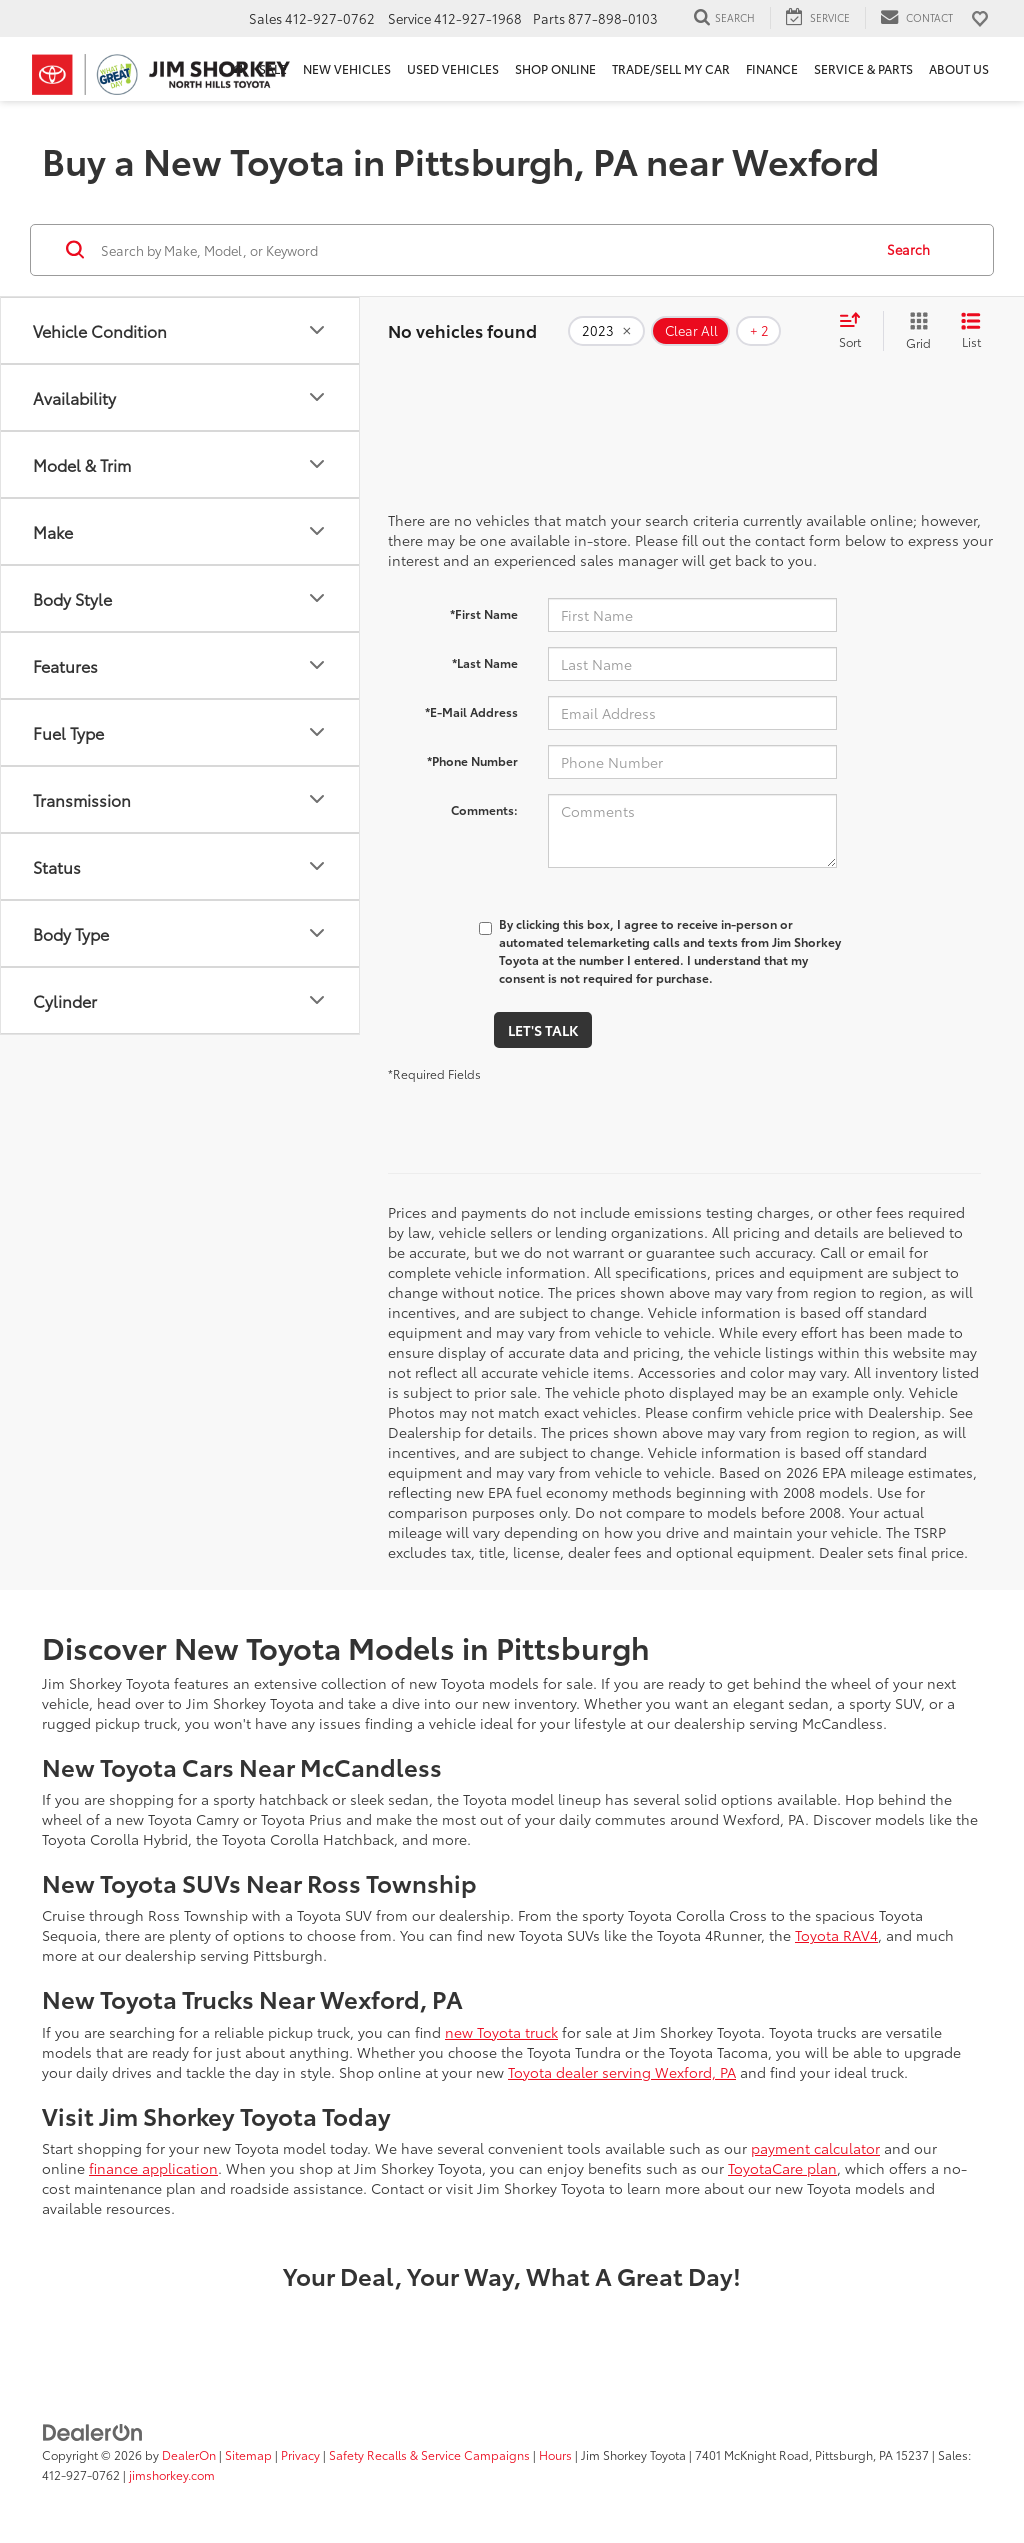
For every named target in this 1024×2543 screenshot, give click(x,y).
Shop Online (555, 68)
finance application (153, 2168)
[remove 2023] (606, 331)
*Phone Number (472, 760)
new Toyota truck (501, 2032)
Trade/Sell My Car (671, 68)
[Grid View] (914, 331)
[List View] (971, 331)
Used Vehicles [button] (453, 68)
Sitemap (248, 2454)
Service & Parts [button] (863, 68)
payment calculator (815, 2148)
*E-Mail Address (471, 711)
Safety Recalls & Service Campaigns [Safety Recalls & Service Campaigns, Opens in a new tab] (429, 2454)
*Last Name (485, 662)
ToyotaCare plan (782, 2168)
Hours (555, 2454)
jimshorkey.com (172, 2474)
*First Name (484, 613)
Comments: (484, 809)
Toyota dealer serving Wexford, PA (622, 2072)
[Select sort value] (856, 331)
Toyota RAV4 (836, 1935)
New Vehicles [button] (347, 68)
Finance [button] (772, 68)
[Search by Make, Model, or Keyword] (483, 250)
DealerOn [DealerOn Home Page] (189, 2454)
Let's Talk (543, 1030)
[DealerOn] (93, 2431)
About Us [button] (959, 68)
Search (908, 249)
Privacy (300, 2454)
